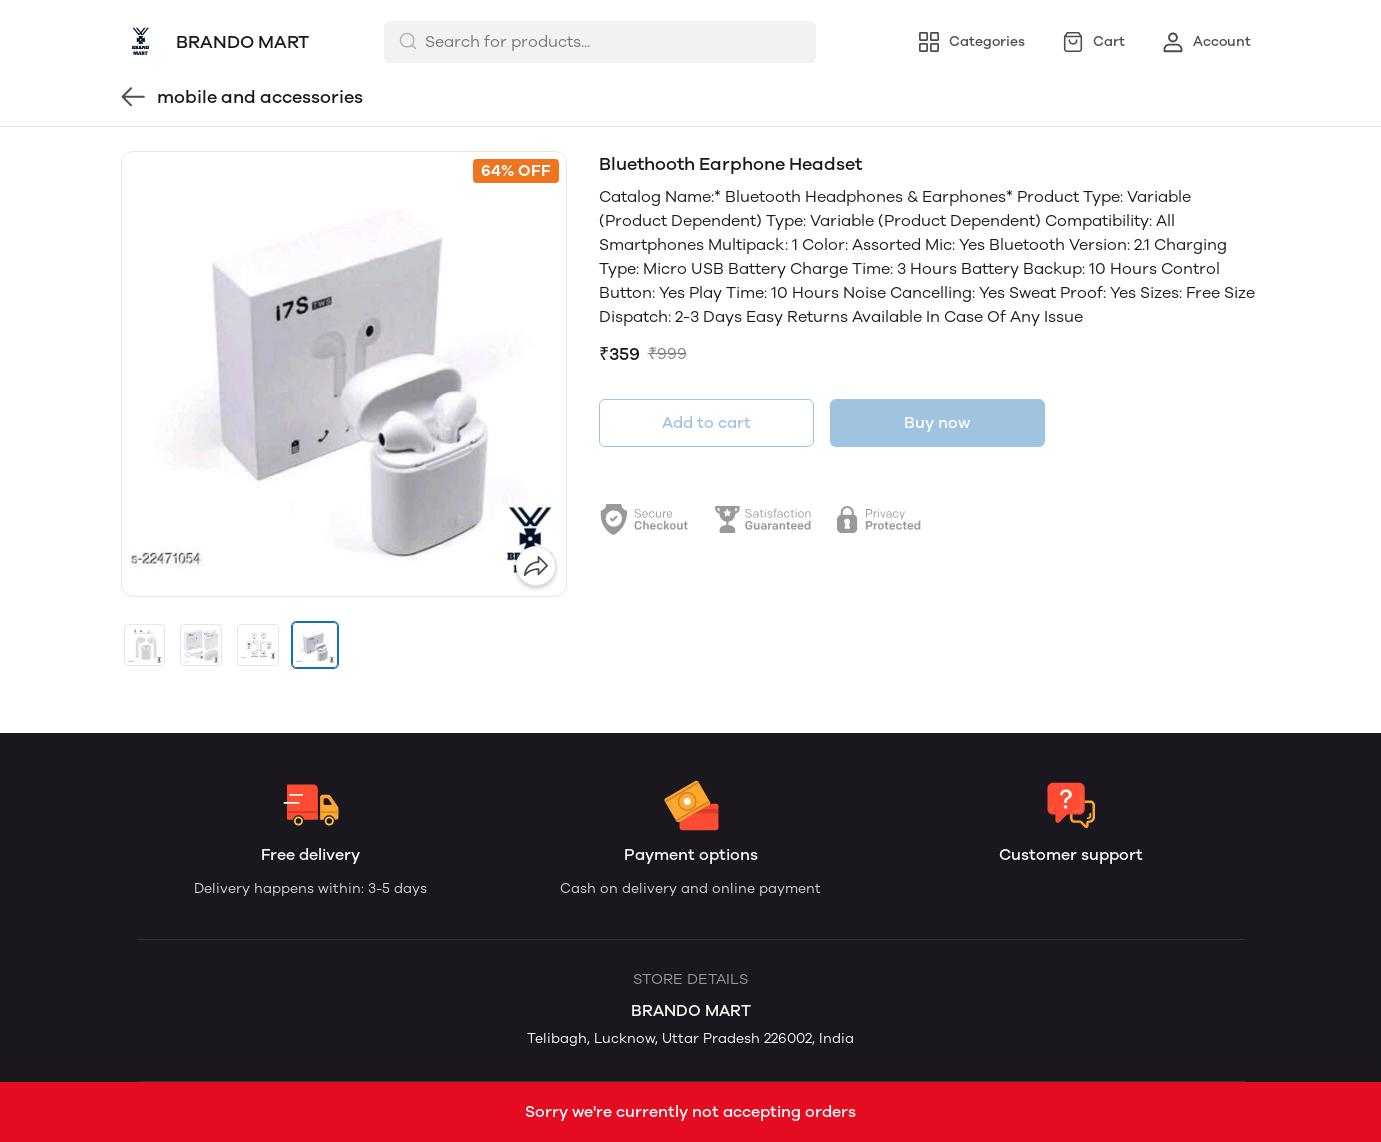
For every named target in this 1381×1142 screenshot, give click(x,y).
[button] (145, 645)
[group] (344, 374)
